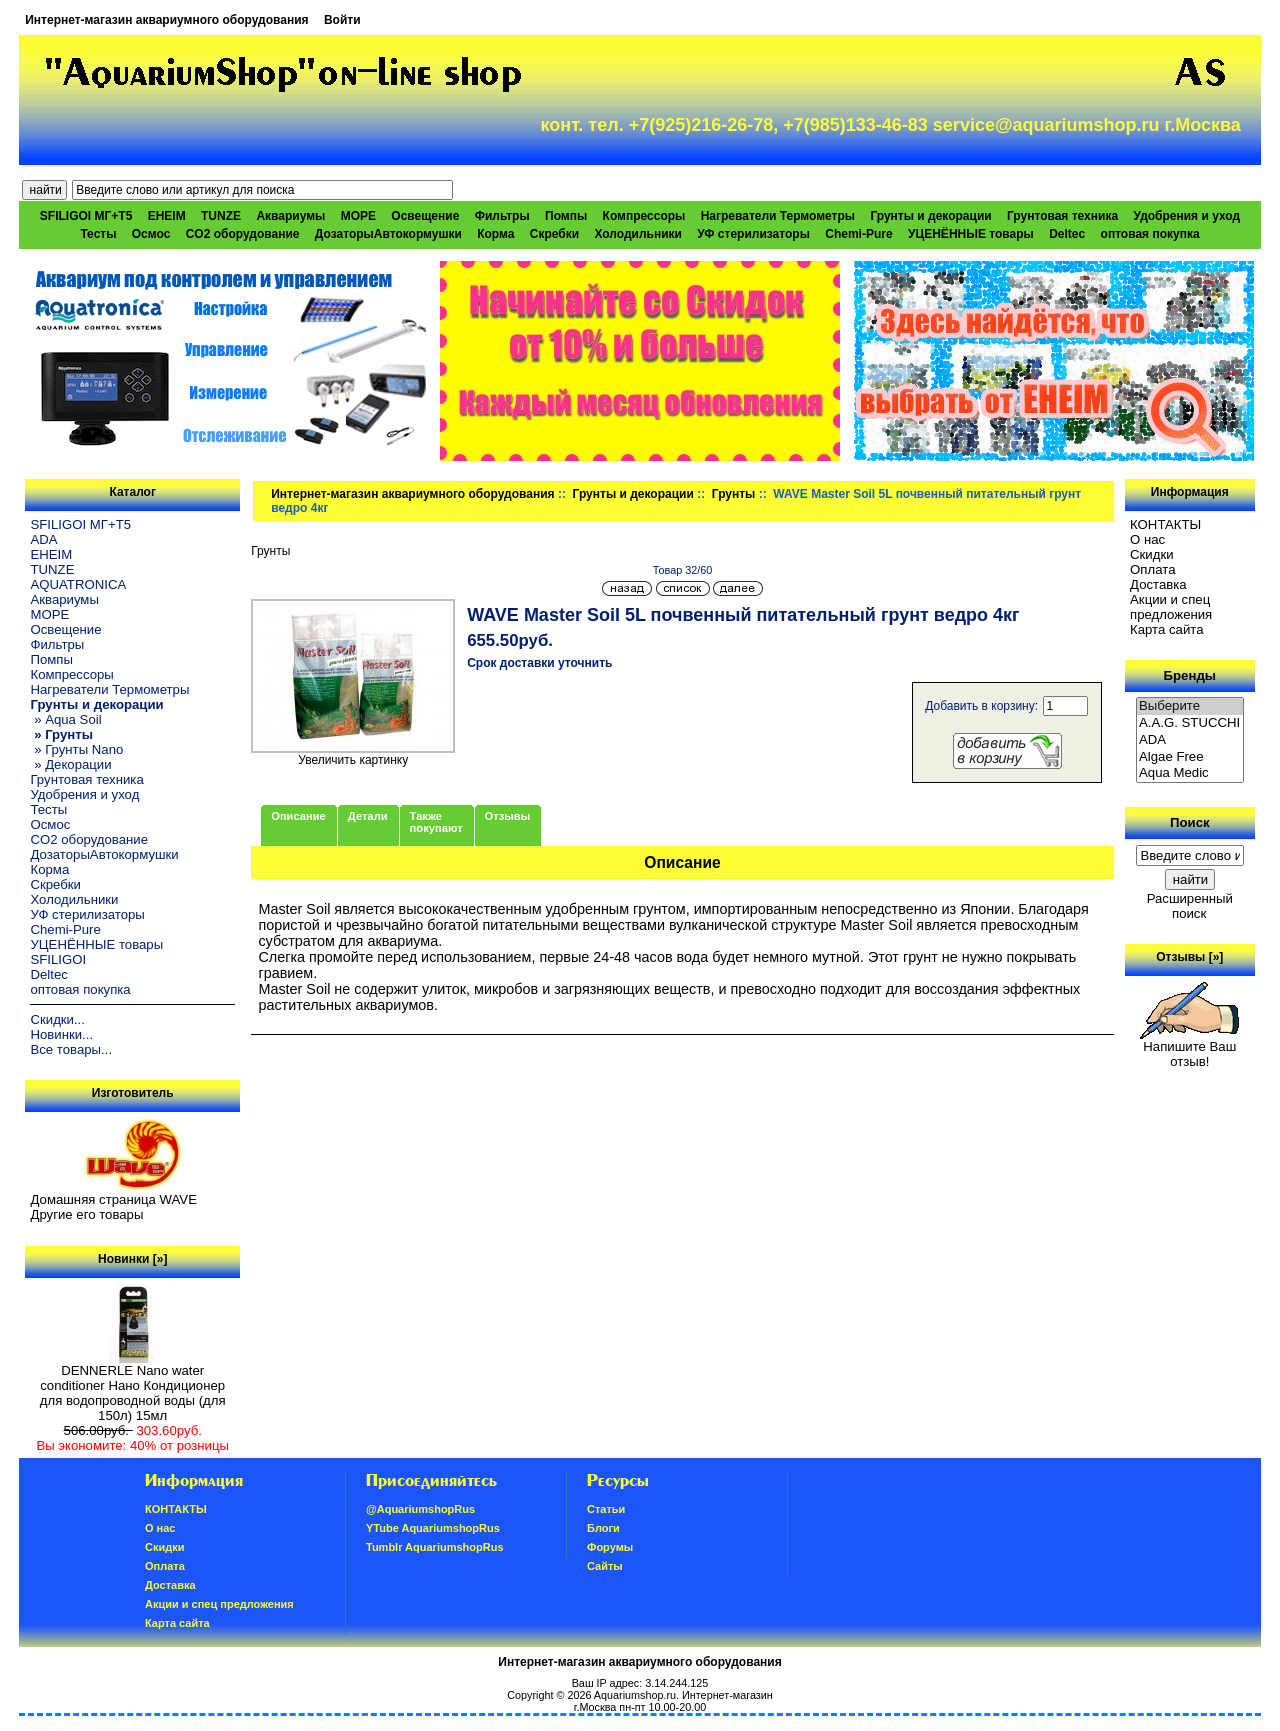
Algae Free (1190, 757)
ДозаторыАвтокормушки (388, 234)
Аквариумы (290, 216)
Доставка (1158, 584)
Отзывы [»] (1189, 957)
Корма (495, 234)
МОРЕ (358, 216)
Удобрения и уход (1186, 216)
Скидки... (57, 1019)
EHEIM (167, 216)
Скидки (1152, 554)
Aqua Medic (1190, 773)
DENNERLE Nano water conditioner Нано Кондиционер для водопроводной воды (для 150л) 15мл (133, 1387)
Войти (342, 20)
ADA (43, 539)
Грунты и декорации (633, 494)
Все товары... (71, 1049)
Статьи (606, 1509)
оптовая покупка (1150, 234)
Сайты (605, 1566)
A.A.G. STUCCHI (1190, 723)
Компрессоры (644, 216)
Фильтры (502, 216)
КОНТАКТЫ (1165, 524)
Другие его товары (86, 1214)
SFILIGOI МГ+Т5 (86, 216)
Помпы (566, 216)
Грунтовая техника (1062, 216)
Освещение (425, 216)
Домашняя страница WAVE (113, 1199)
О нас (1147, 539)
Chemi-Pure (858, 234)
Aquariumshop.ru (635, 1695)
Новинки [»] (132, 1259)
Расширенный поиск (1190, 906)
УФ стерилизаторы (753, 234)
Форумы (610, 1547)
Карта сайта (1166, 629)
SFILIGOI (58, 959)
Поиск (1190, 822)
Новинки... (61, 1034)
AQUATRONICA (78, 584)
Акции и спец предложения (1171, 607)
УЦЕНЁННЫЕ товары (971, 234)
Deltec (1067, 234)
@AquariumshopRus (420, 1509)
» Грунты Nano (76, 749)
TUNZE (221, 216)
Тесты (98, 234)
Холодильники (638, 234)
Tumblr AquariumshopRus (435, 1547)
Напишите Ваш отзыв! (1189, 1048)
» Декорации (70, 764)
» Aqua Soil (65, 719)
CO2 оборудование (243, 234)
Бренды (1190, 675)
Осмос (151, 234)
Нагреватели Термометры (778, 216)
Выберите (1190, 706)
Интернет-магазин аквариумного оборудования (166, 20)
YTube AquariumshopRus (433, 1528)
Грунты (734, 494)
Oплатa (1153, 569)
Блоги (603, 1528)
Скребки (554, 234)
